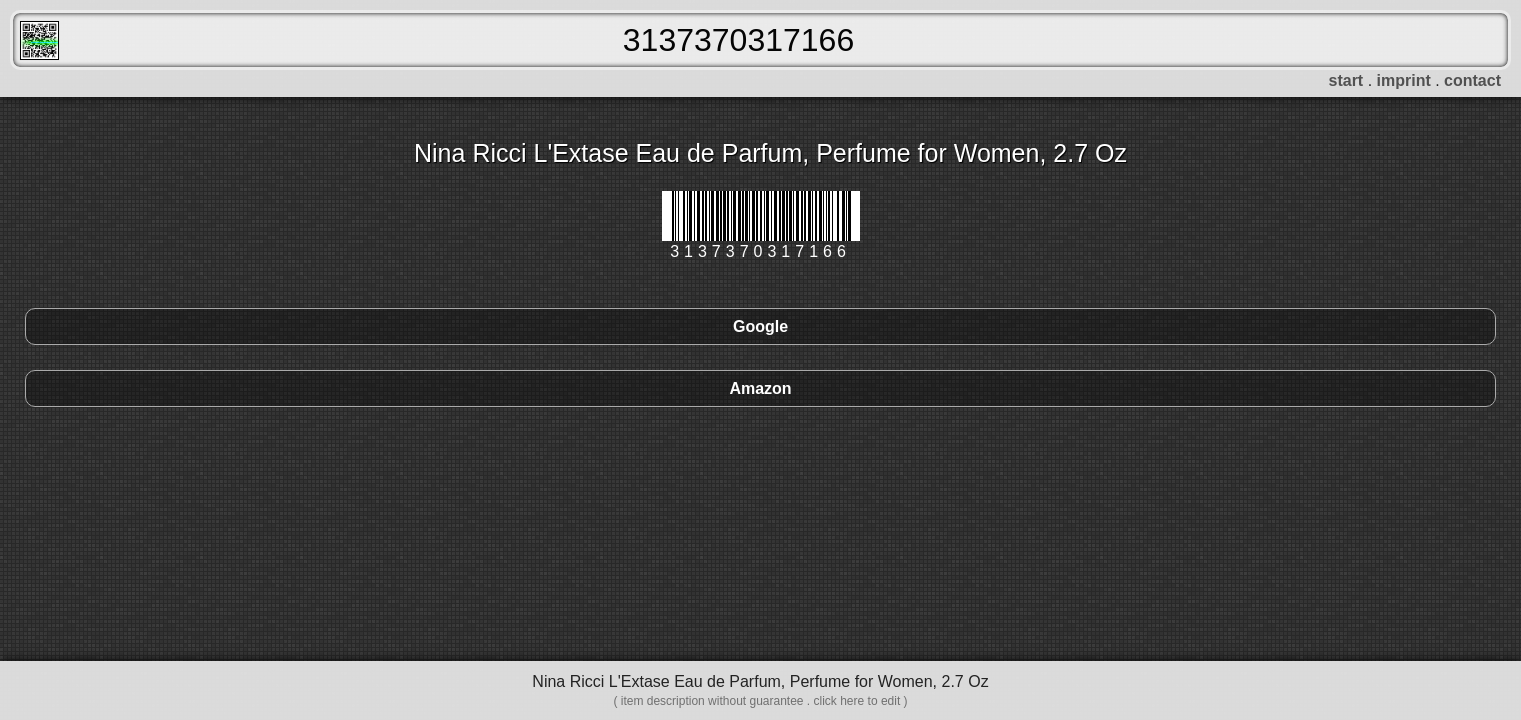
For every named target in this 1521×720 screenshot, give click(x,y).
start (1346, 80)
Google (760, 326)
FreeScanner (39, 40)
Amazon (760, 388)
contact (1472, 80)
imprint (1404, 80)
